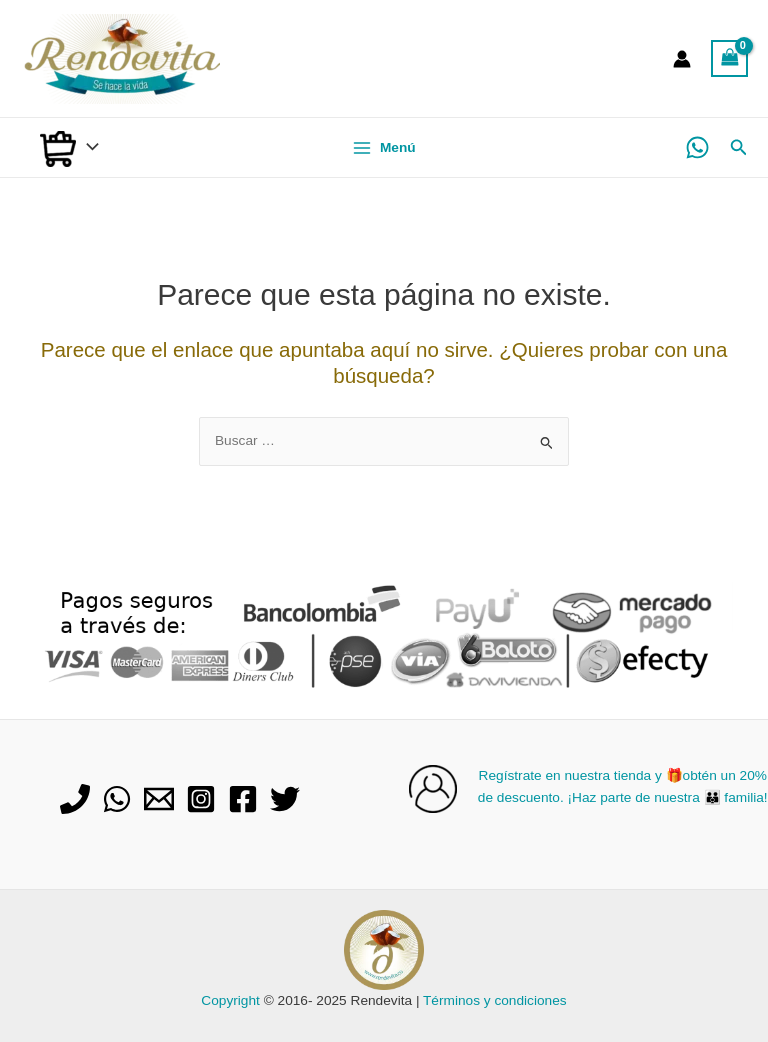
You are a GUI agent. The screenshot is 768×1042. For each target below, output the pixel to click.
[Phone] (75, 799)
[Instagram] (201, 799)
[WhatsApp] (697, 147)
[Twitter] (285, 799)
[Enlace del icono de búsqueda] (739, 148)
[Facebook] (243, 799)
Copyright (230, 1000)
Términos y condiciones (495, 1000)
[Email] (159, 799)
